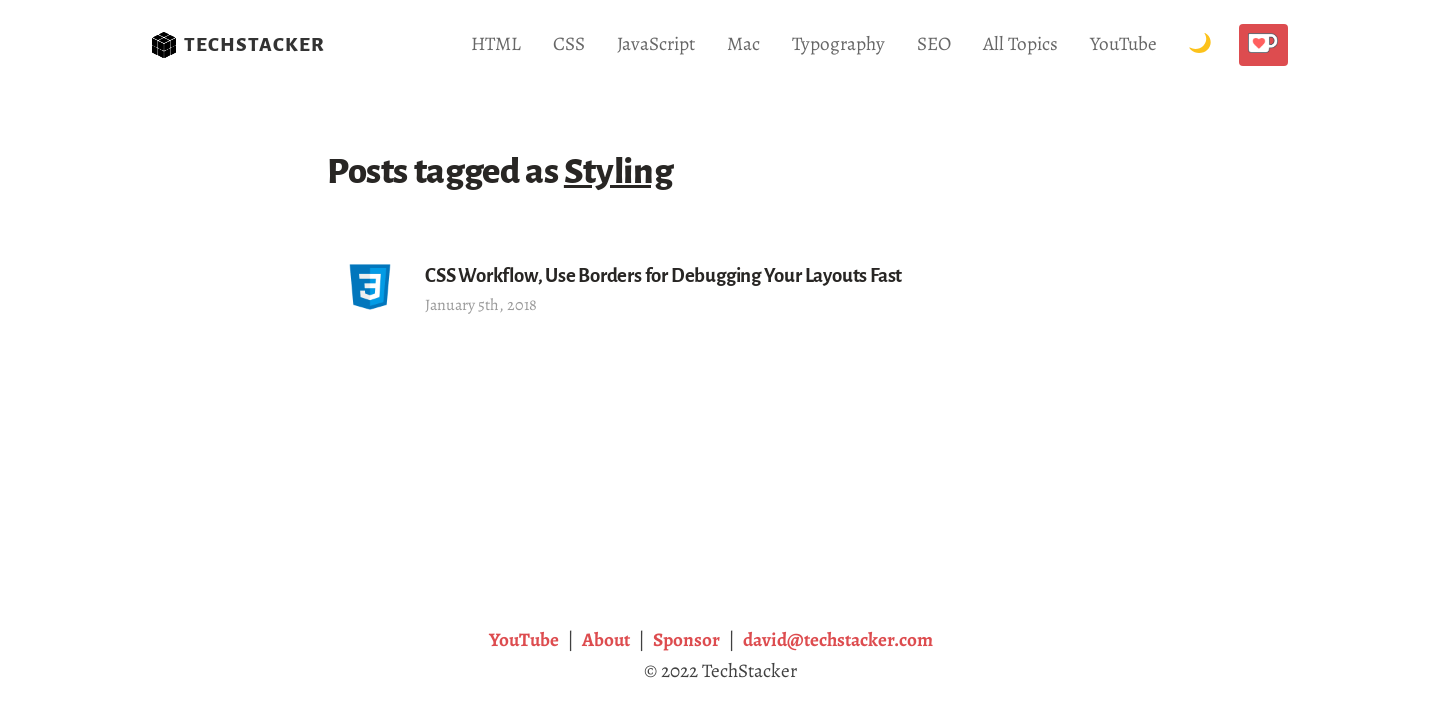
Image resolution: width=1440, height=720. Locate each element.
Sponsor (686, 639)
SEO (934, 43)
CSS (569, 43)
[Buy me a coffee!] (1263, 45)
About (606, 639)
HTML (496, 43)
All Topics (1020, 43)
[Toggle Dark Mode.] (1200, 44)
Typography (838, 43)
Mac (743, 43)
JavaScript (656, 43)
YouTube (1123, 43)
